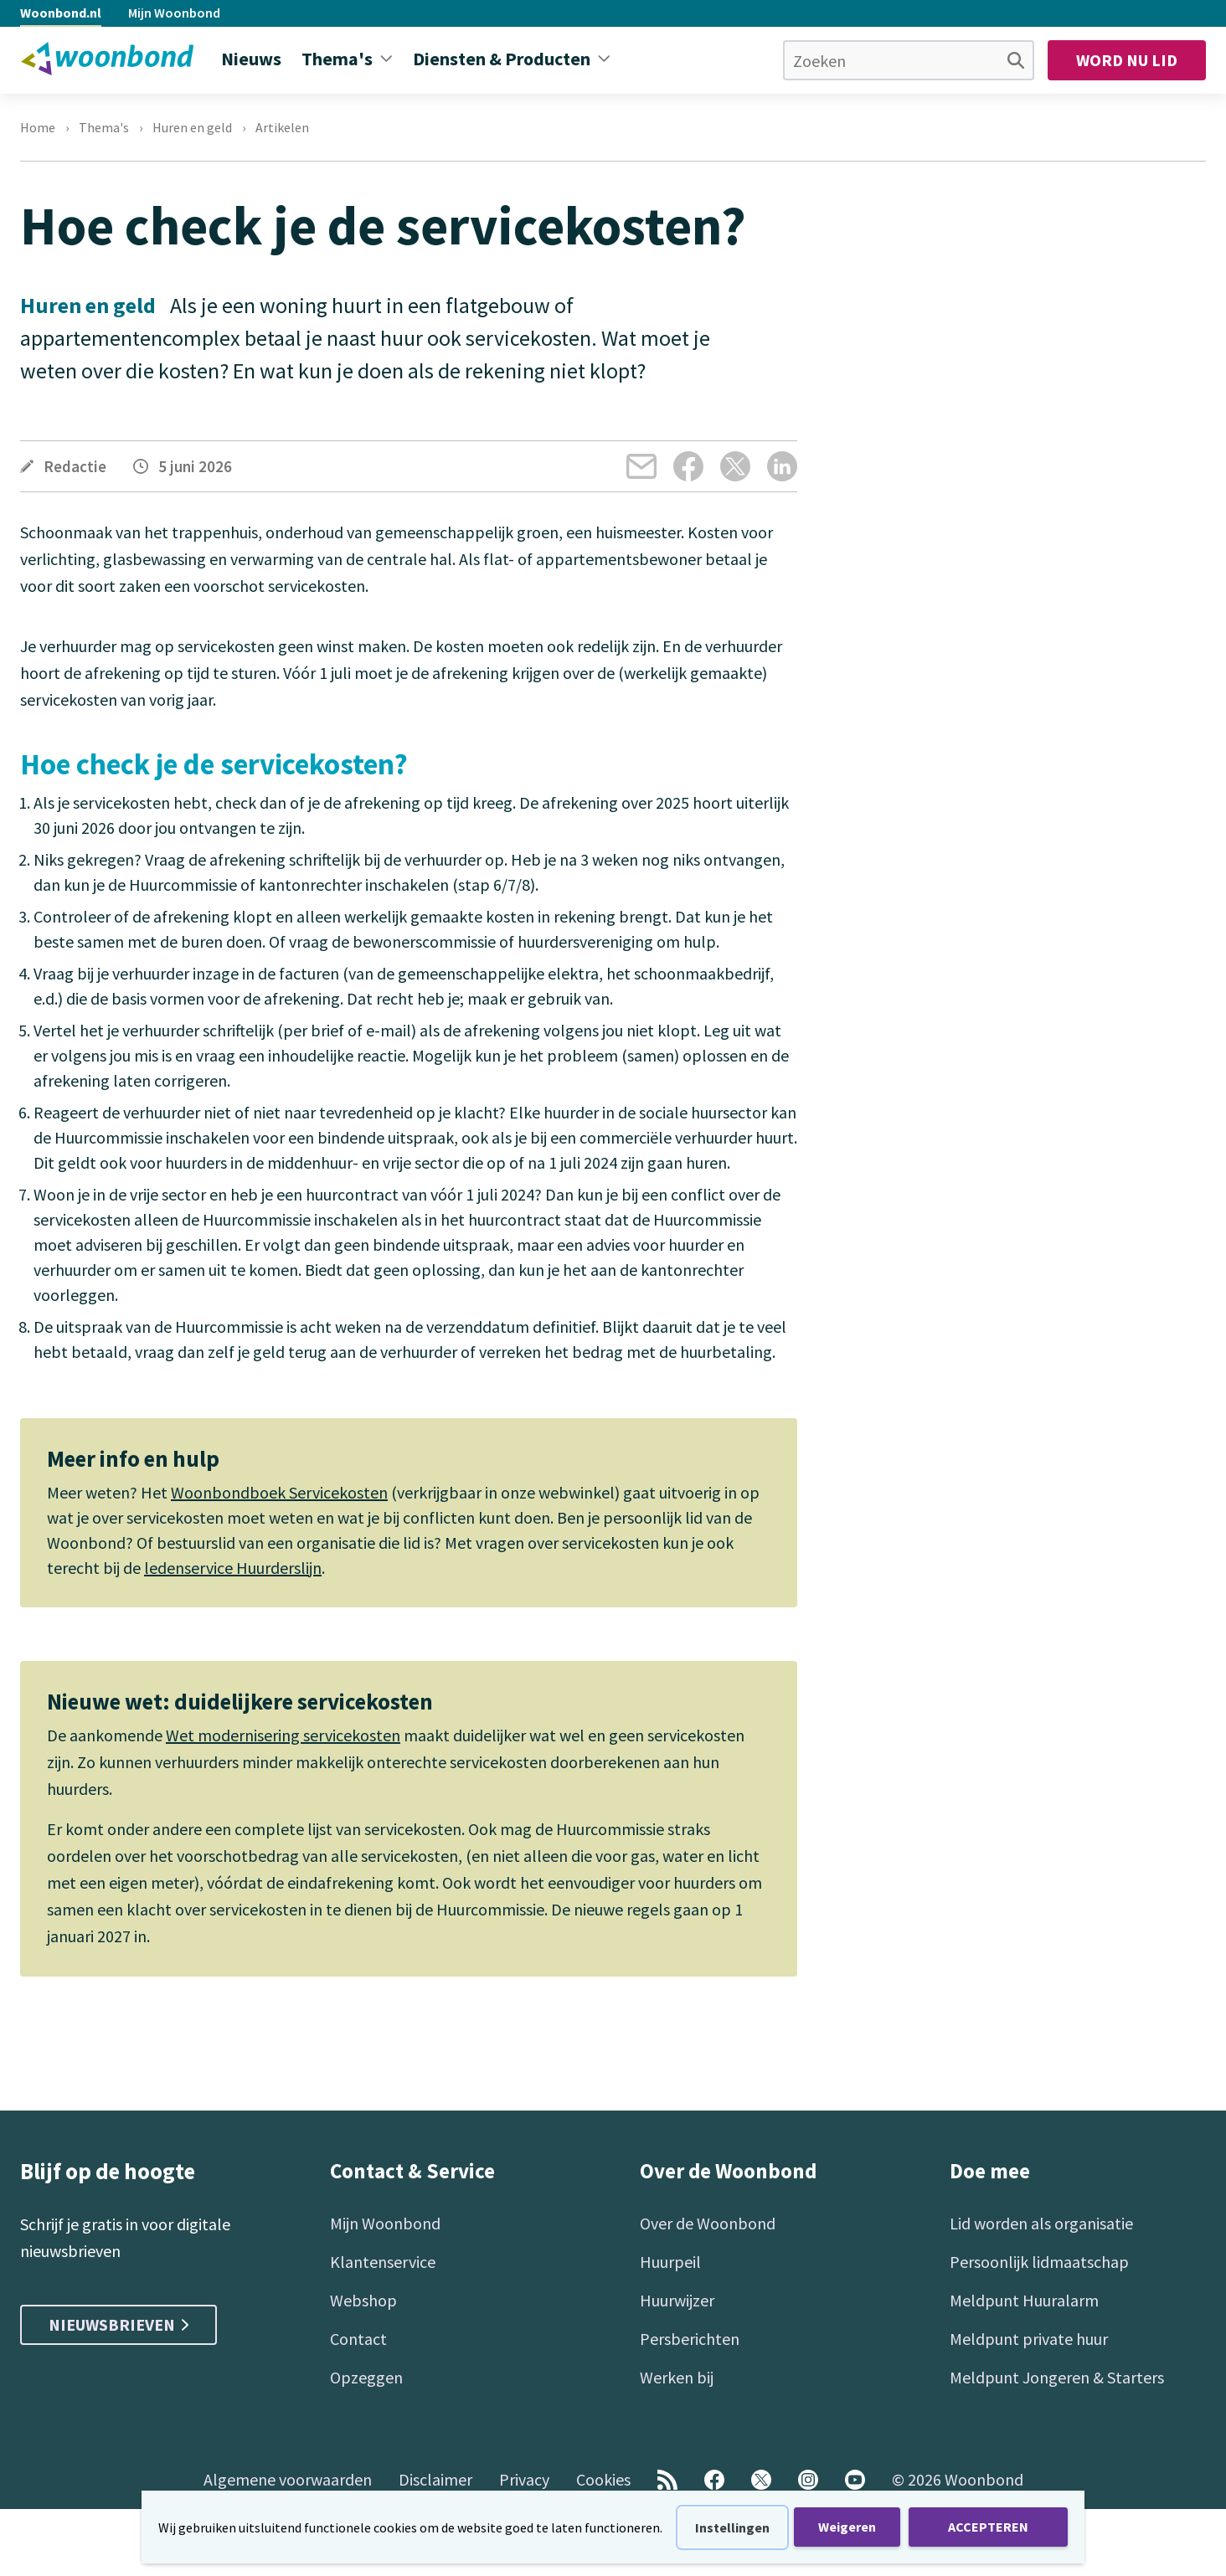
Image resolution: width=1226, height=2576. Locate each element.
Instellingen (732, 2527)
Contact (358, 2338)
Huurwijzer (677, 2300)
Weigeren (847, 2526)
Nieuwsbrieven (118, 2324)
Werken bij (676, 2377)
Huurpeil (670, 2261)
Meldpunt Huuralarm (1024, 2300)
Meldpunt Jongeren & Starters (1057, 2377)
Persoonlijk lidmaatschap (1039, 2261)
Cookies (603, 2479)
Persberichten (689, 2338)
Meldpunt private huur (1029, 2338)
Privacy (524, 2479)
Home (37, 127)
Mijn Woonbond (174, 12)
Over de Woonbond (707, 2223)
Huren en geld (192, 127)
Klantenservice (382, 2261)
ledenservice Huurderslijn (233, 1567)
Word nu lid (1126, 59)
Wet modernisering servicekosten (283, 1735)
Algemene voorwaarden (287, 2479)
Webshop (363, 2300)
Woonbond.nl (60, 12)
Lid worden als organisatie (1041, 2223)
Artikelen (282, 127)
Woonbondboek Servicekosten (279, 1492)
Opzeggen (366, 2377)
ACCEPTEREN (988, 2526)
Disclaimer (435, 2479)
